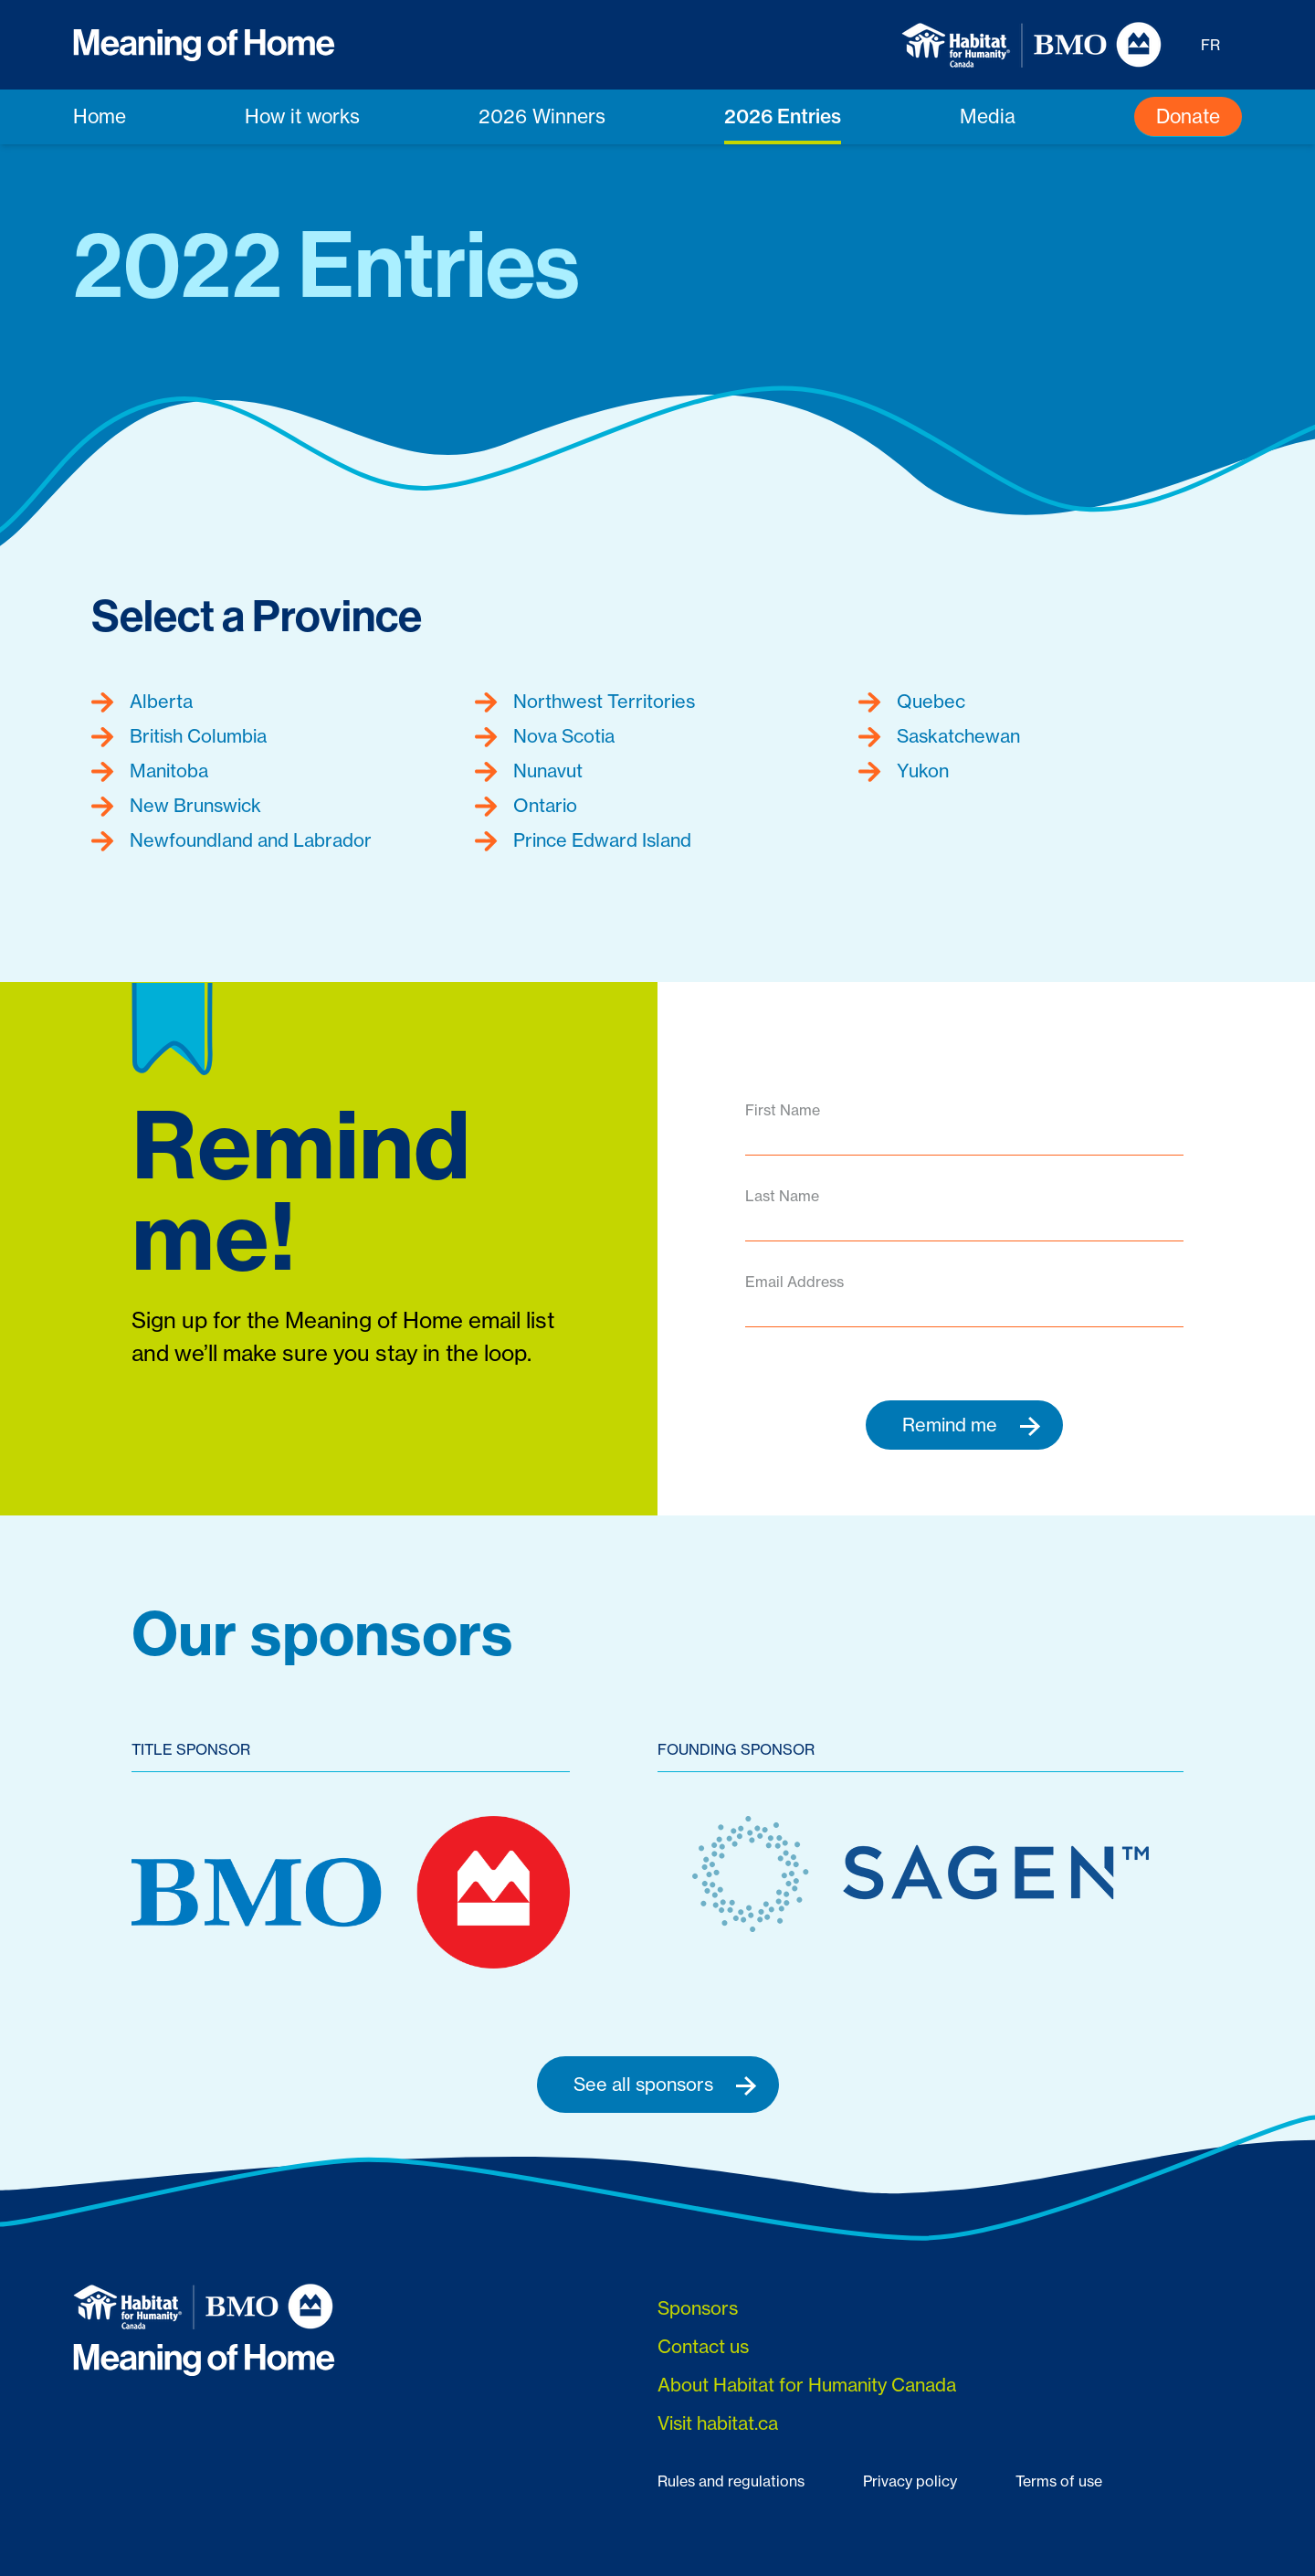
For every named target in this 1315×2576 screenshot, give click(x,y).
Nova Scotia (545, 736)
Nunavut (529, 771)
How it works (302, 116)
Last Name (782, 1196)
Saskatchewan (939, 736)
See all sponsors (665, 2084)
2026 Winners (542, 116)
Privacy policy (910, 2481)
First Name (782, 1110)
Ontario (526, 806)
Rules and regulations (731, 2481)
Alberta (142, 701)
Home (99, 116)
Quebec (911, 701)
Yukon (903, 771)
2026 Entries (782, 116)
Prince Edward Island (583, 840)
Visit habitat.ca (718, 2423)
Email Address (794, 1281)
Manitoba (149, 771)
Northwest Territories (585, 701)
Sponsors (698, 2307)
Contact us (703, 2346)
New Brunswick (176, 806)
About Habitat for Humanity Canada (807, 2384)
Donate (1188, 116)
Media (987, 116)
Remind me (971, 1425)
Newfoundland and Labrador (231, 840)
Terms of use (1058, 2481)
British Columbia (179, 736)
